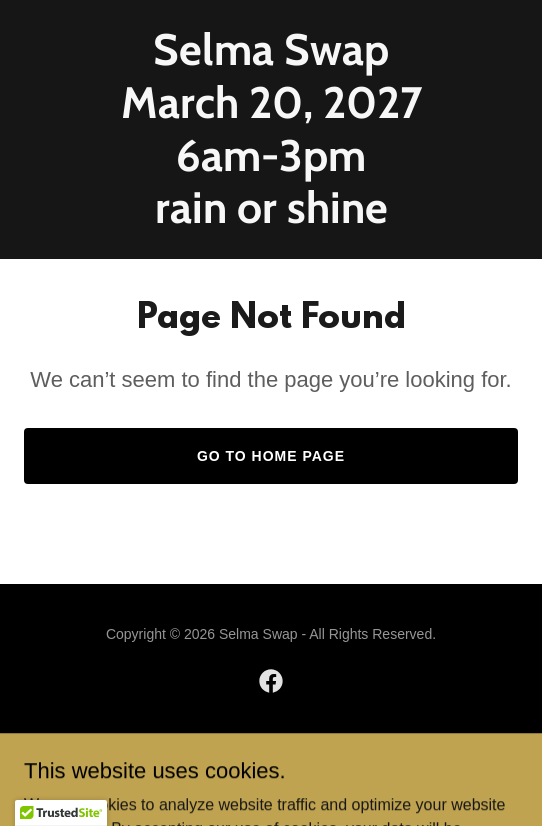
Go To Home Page (271, 456)
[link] (271, 217)
